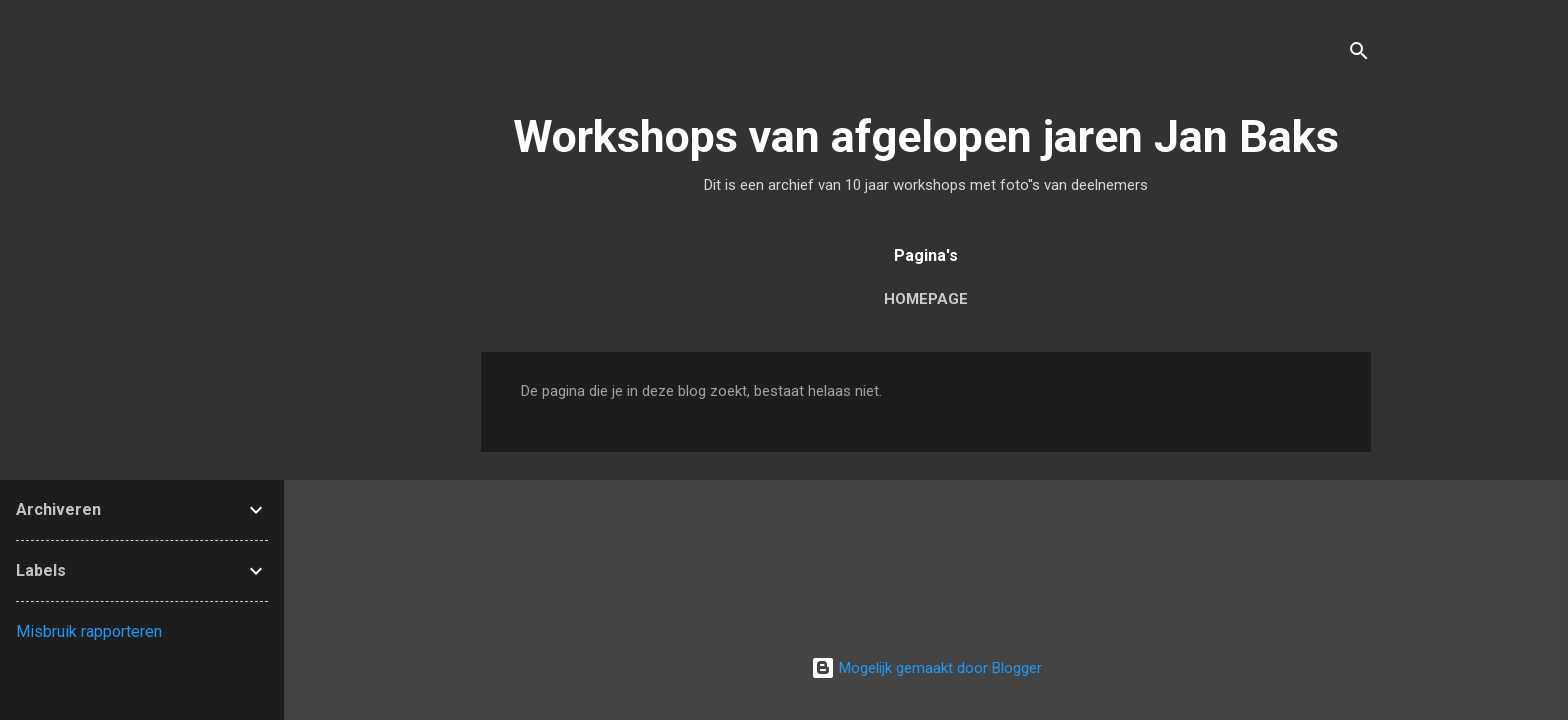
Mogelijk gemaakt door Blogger (926, 668)
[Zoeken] (1359, 54)
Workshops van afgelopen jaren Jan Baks (926, 136)
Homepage (926, 299)
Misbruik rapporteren (89, 631)
